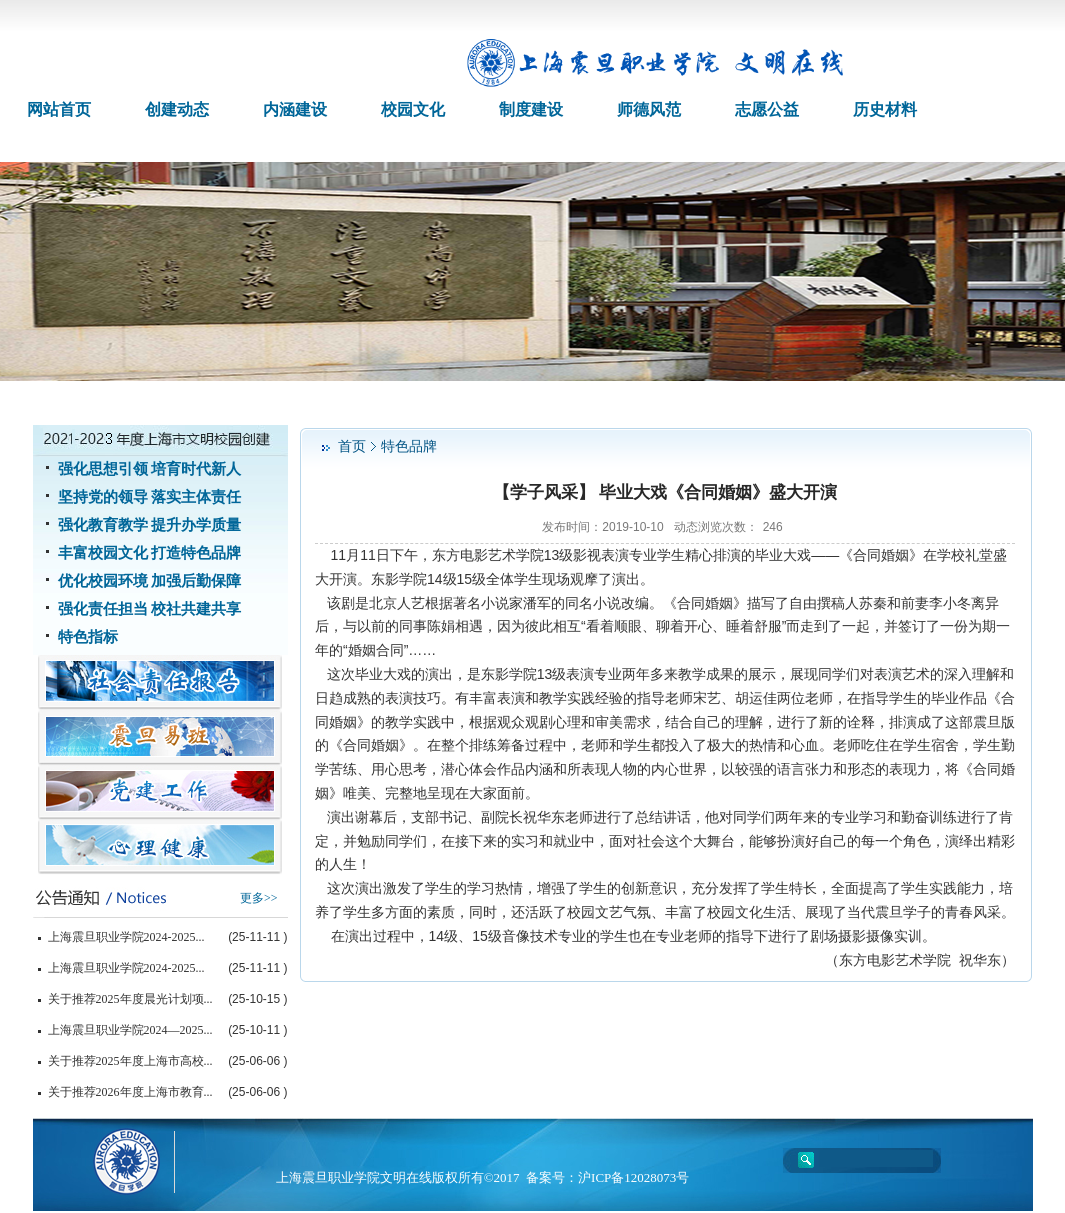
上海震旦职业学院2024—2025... (130, 1030)
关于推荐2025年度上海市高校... (130, 1061)
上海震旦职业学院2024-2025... (126, 937)
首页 (352, 446)
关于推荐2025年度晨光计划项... (130, 999)
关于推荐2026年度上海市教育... (130, 1092)
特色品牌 (409, 446)
